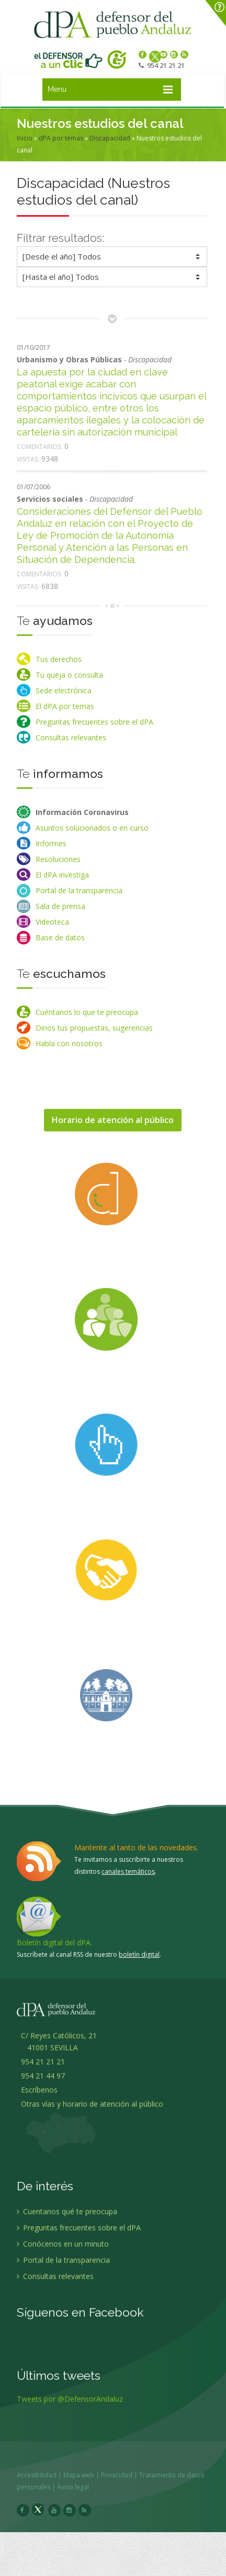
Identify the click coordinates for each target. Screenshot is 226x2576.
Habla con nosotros (69, 1043)
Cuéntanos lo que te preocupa (87, 1012)
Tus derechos (59, 659)
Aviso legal (80, 2487)
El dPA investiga (62, 875)
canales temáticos (128, 1871)
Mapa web (86, 2475)
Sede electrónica (64, 690)
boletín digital (139, 1954)
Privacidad (124, 2475)
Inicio (24, 138)
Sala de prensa (60, 906)
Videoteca (52, 922)
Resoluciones (58, 859)
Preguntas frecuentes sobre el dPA (94, 722)
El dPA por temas (65, 706)
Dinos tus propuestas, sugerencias (94, 1028)
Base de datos (60, 937)
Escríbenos (37, 2096)
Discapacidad (109, 138)
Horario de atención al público (113, 1120)
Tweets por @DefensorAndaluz (70, 2405)
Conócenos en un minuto (63, 2250)
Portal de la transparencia (79, 890)
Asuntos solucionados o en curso (92, 828)
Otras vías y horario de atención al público (92, 2111)
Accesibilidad (44, 2475)
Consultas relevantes (71, 737)
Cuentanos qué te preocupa (67, 2218)
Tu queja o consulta (69, 675)
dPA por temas (61, 138)
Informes (51, 843)
